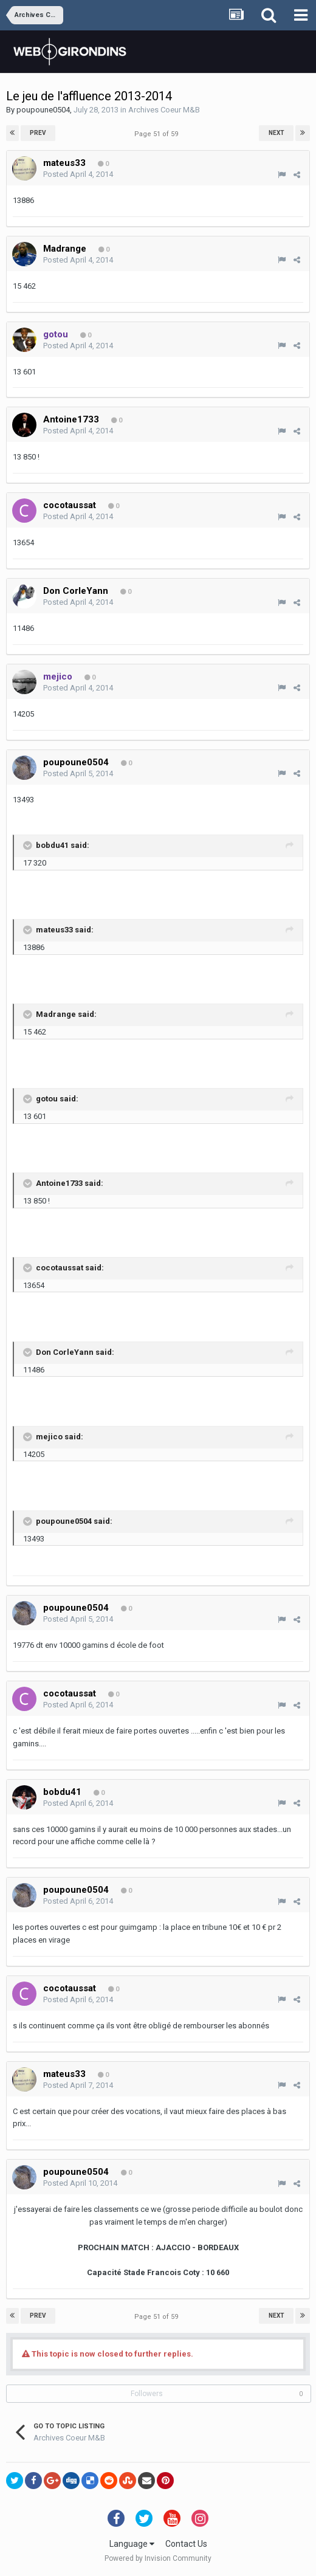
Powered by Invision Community (158, 2558)
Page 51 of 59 (158, 134)
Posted (78, 174)
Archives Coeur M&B (164, 109)
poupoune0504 (43, 109)
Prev (38, 132)
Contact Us (186, 2544)
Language (131, 2544)
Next (276, 132)
